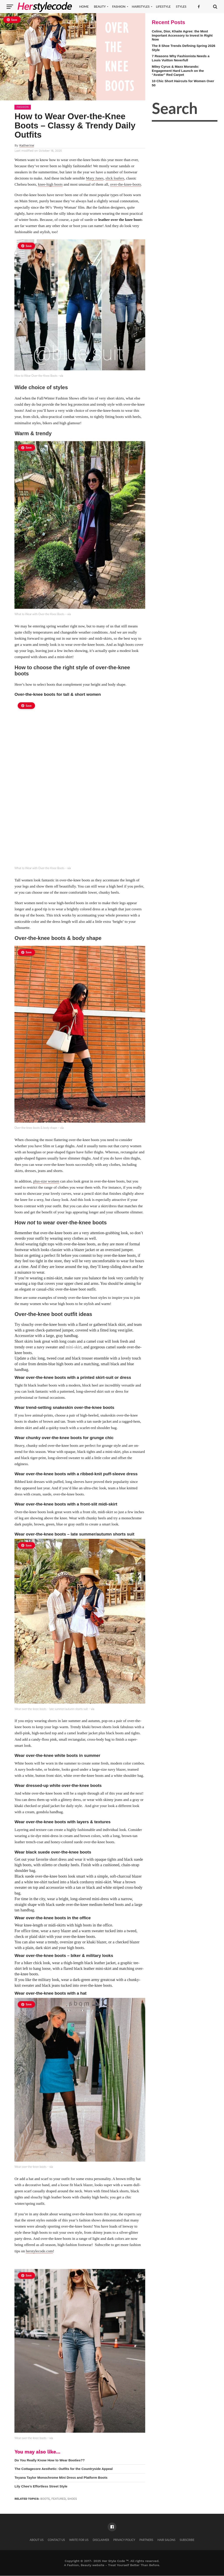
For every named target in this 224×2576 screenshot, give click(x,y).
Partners (146, 2540)
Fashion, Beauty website (85, 2565)
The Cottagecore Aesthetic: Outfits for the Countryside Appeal (63, 2469)
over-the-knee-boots (125, 184)
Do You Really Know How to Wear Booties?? (49, 2460)
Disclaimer (101, 2540)
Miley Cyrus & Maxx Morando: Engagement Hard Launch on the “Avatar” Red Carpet (178, 70)
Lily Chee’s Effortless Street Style (40, 2486)
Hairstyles (141, 6)
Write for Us (78, 2540)
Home (84, 6)
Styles (181, 6)
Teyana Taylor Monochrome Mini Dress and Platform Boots (60, 2477)
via (61, 375)
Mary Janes (95, 178)
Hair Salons (166, 2540)
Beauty (100, 6)
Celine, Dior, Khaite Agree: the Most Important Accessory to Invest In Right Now (182, 35)
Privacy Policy (124, 2540)
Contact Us (56, 2540)
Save (12, 19)
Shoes (72, 2498)
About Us (37, 2540)
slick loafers (114, 178)
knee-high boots (50, 184)
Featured (58, 2498)
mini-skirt (74, 1347)
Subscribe (187, 2540)
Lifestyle (163, 6)
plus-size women (46, 1181)
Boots (45, 2498)
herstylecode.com (39, 2251)
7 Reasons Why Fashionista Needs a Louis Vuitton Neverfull (180, 58)
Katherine (26, 145)
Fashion (118, 6)
